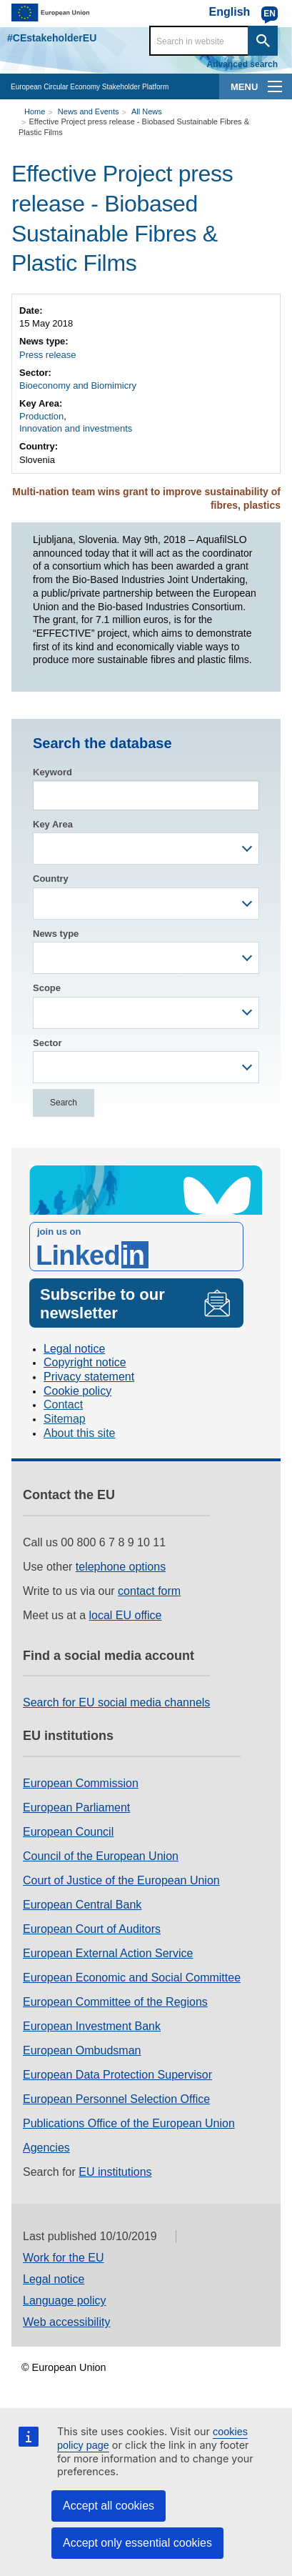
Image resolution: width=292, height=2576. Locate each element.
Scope (47, 988)
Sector (47, 1043)
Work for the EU (63, 2258)
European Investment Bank (92, 2026)
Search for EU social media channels (116, 1702)
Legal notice (74, 1349)
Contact (63, 1404)
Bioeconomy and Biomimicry (77, 385)
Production (41, 416)
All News (146, 111)
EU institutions (115, 2172)
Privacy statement (89, 1377)
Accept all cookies (108, 2506)
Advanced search (242, 64)
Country (51, 878)
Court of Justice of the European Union (121, 1880)
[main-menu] (275, 86)
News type (56, 933)
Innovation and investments (75, 428)
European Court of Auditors (92, 1929)
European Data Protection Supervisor (117, 2075)
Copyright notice (85, 1362)
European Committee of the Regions (115, 2002)
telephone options (121, 1567)
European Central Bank (82, 1905)
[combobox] (146, 848)
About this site (80, 1433)
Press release (47, 354)
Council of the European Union (100, 1856)
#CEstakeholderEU (51, 38)
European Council (68, 1832)
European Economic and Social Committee (132, 1977)
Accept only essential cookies (137, 2543)
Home (34, 111)
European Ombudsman (82, 2050)
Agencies (46, 2148)
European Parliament (76, 1807)
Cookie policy (77, 1391)
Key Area (53, 824)
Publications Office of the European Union (129, 2123)
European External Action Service (108, 1953)
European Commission (81, 1783)
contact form (149, 1591)
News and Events (88, 111)
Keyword (52, 772)
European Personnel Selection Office (116, 2099)
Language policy (64, 2300)
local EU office (125, 1615)
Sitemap (65, 1419)
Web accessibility (66, 2322)
